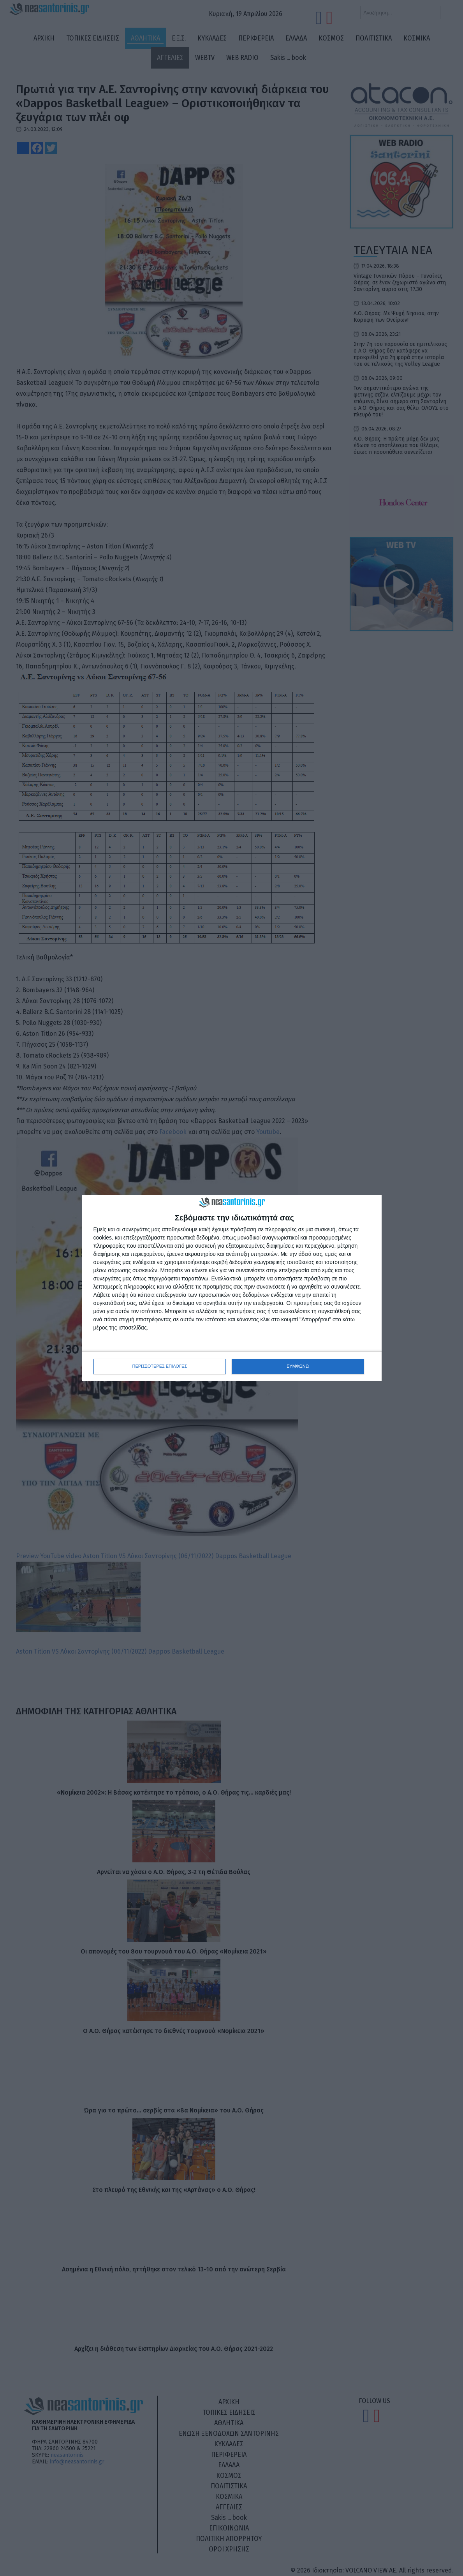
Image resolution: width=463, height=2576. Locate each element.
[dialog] (232, 1288)
